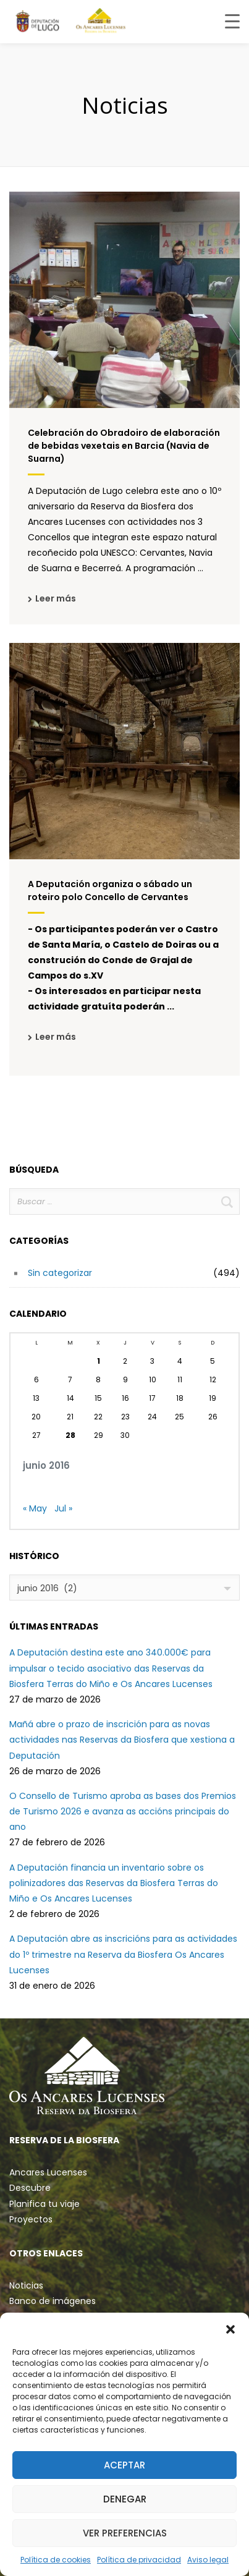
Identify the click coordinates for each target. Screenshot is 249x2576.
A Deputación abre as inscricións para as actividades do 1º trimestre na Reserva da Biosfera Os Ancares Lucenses (123, 1954)
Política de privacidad (139, 2559)
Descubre (30, 2188)
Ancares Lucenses (48, 2172)
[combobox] (124, 1587)
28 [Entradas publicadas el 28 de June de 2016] (70, 1435)
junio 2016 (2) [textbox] (47, 1588)
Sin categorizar (60, 1273)
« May (35, 1508)
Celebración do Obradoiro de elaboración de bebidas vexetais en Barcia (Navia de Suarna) (124, 446)
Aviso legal (208, 2559)
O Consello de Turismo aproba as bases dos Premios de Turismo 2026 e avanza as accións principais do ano (122, 1811)
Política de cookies (55, 2559)
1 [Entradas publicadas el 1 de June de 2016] (98, 1361)
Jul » (63, 1508)
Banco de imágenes (52, 2301)
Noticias (26, 2285)
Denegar (124, 2499)
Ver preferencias (125, 2533)
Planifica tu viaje (44, 2204)
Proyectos (31, 2219)
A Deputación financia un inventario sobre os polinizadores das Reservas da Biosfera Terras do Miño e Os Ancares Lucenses (113, 1883)
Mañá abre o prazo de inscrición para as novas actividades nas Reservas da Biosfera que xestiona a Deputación (122, 1739)
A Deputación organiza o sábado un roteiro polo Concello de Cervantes (110, 890)
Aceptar (124, 2465)
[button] (230, 2328)
